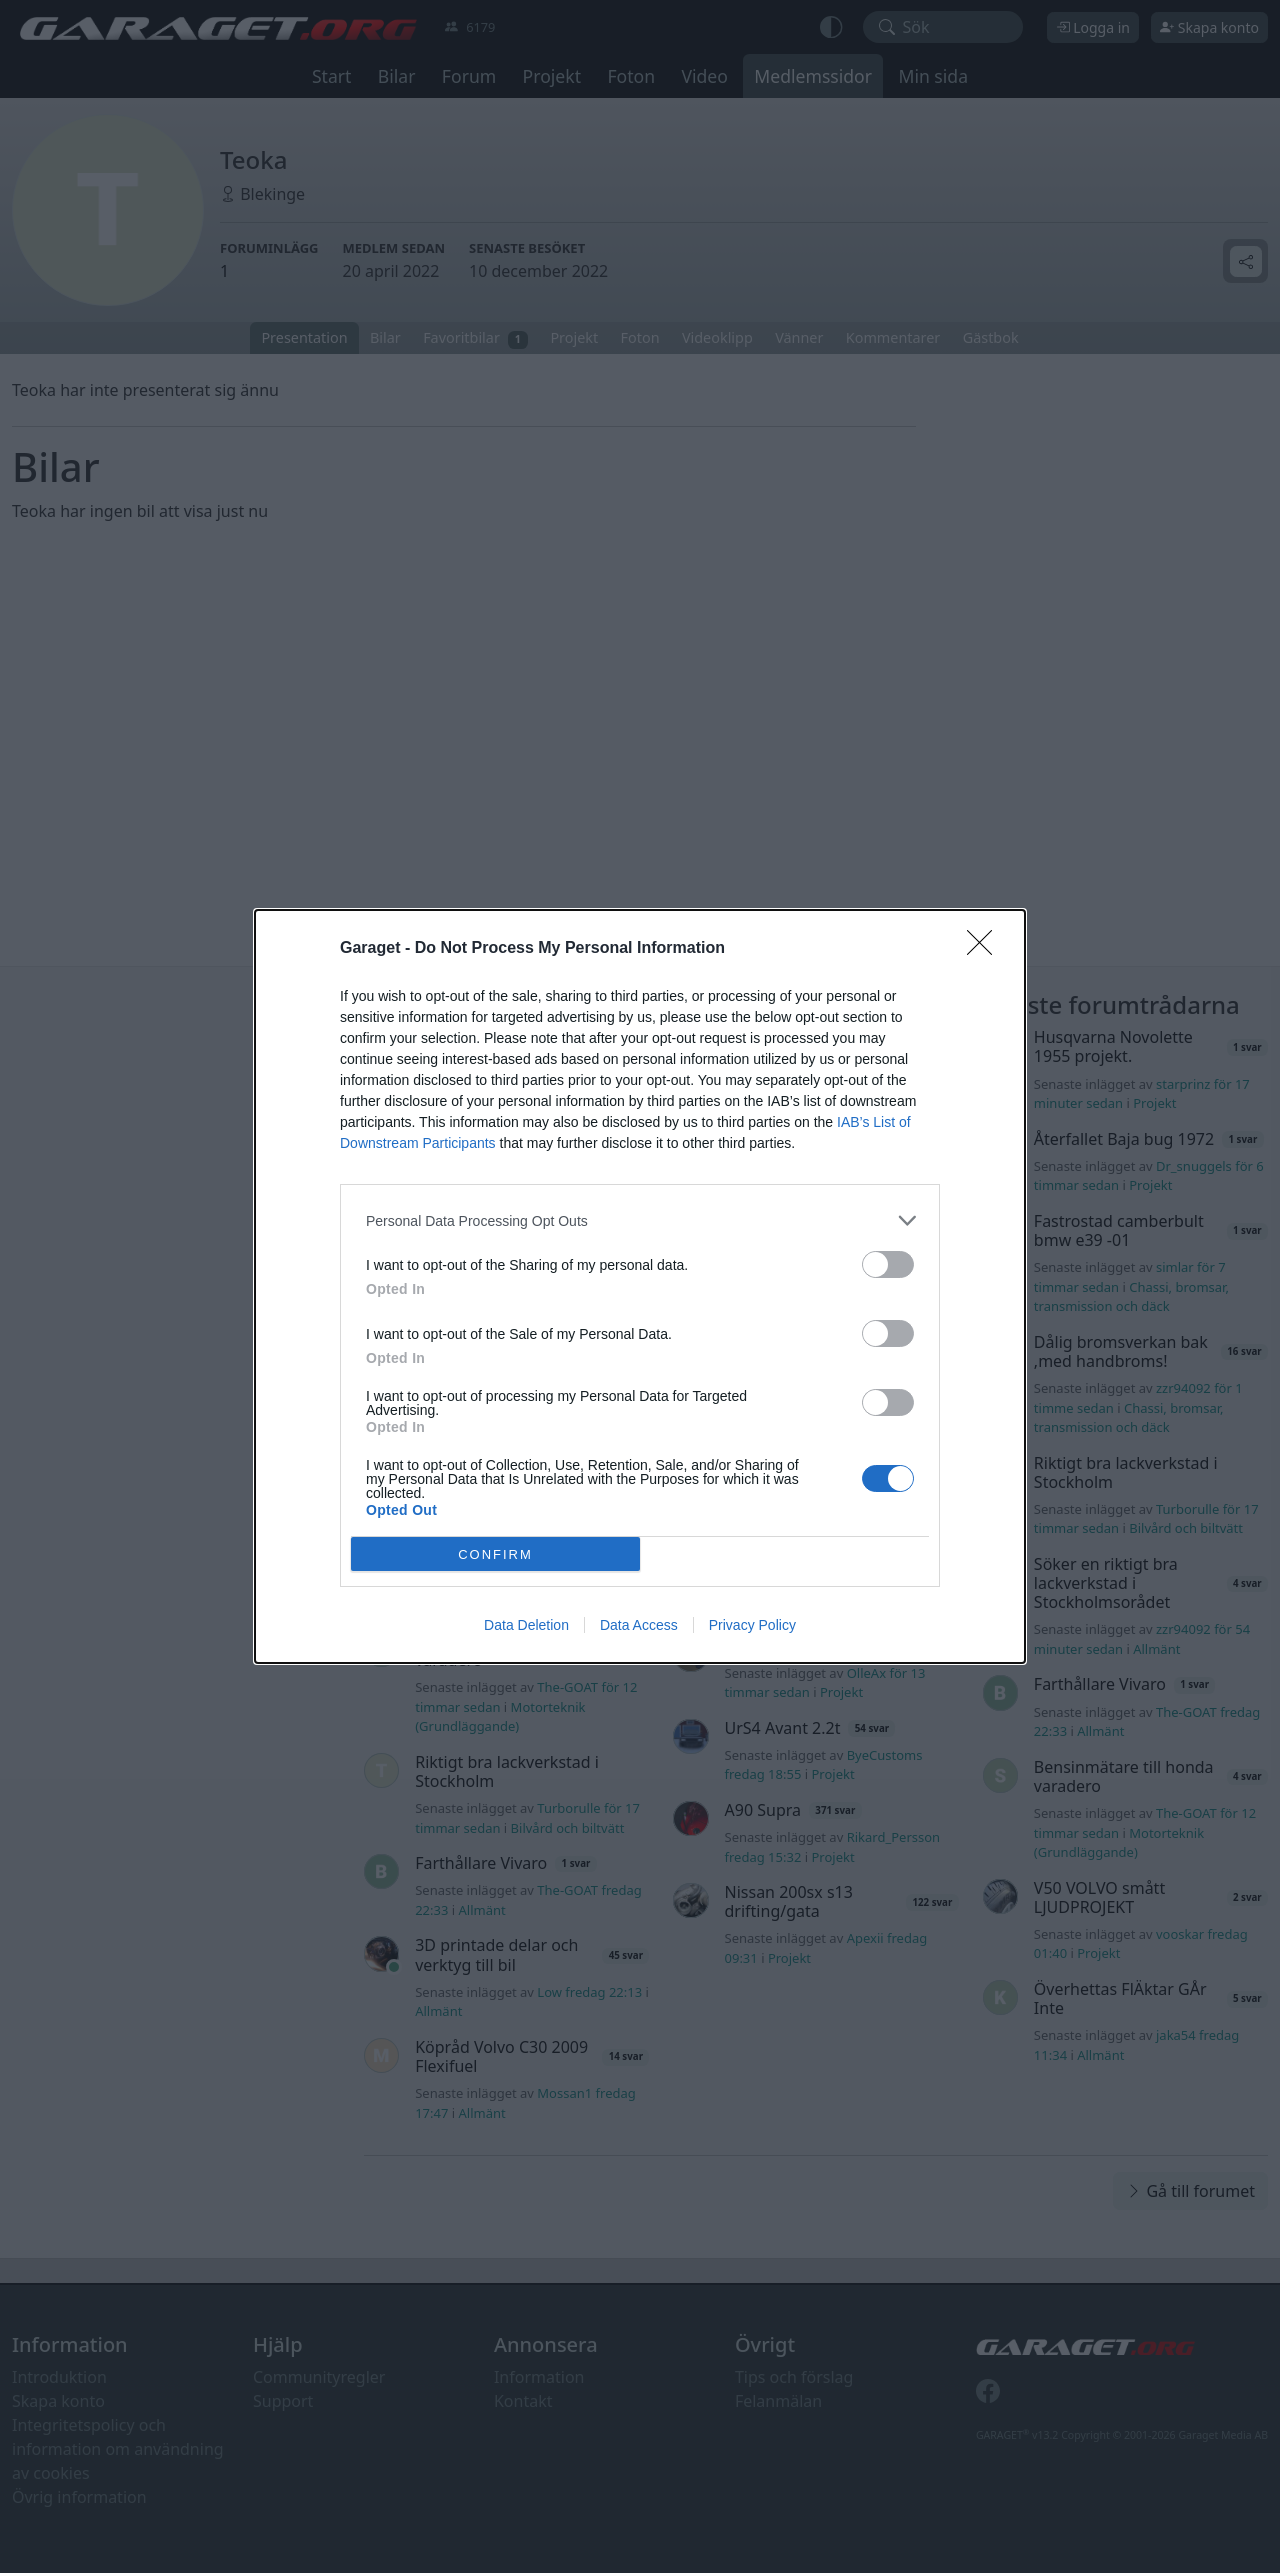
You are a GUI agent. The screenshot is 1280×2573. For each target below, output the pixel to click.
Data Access (639, 1625)
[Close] (986, 949)
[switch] (888, 1264)
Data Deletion (526, 1625)
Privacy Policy (752, 1625)
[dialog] (640, 1286)
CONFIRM (495, 1553)
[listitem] (640, 1220)
